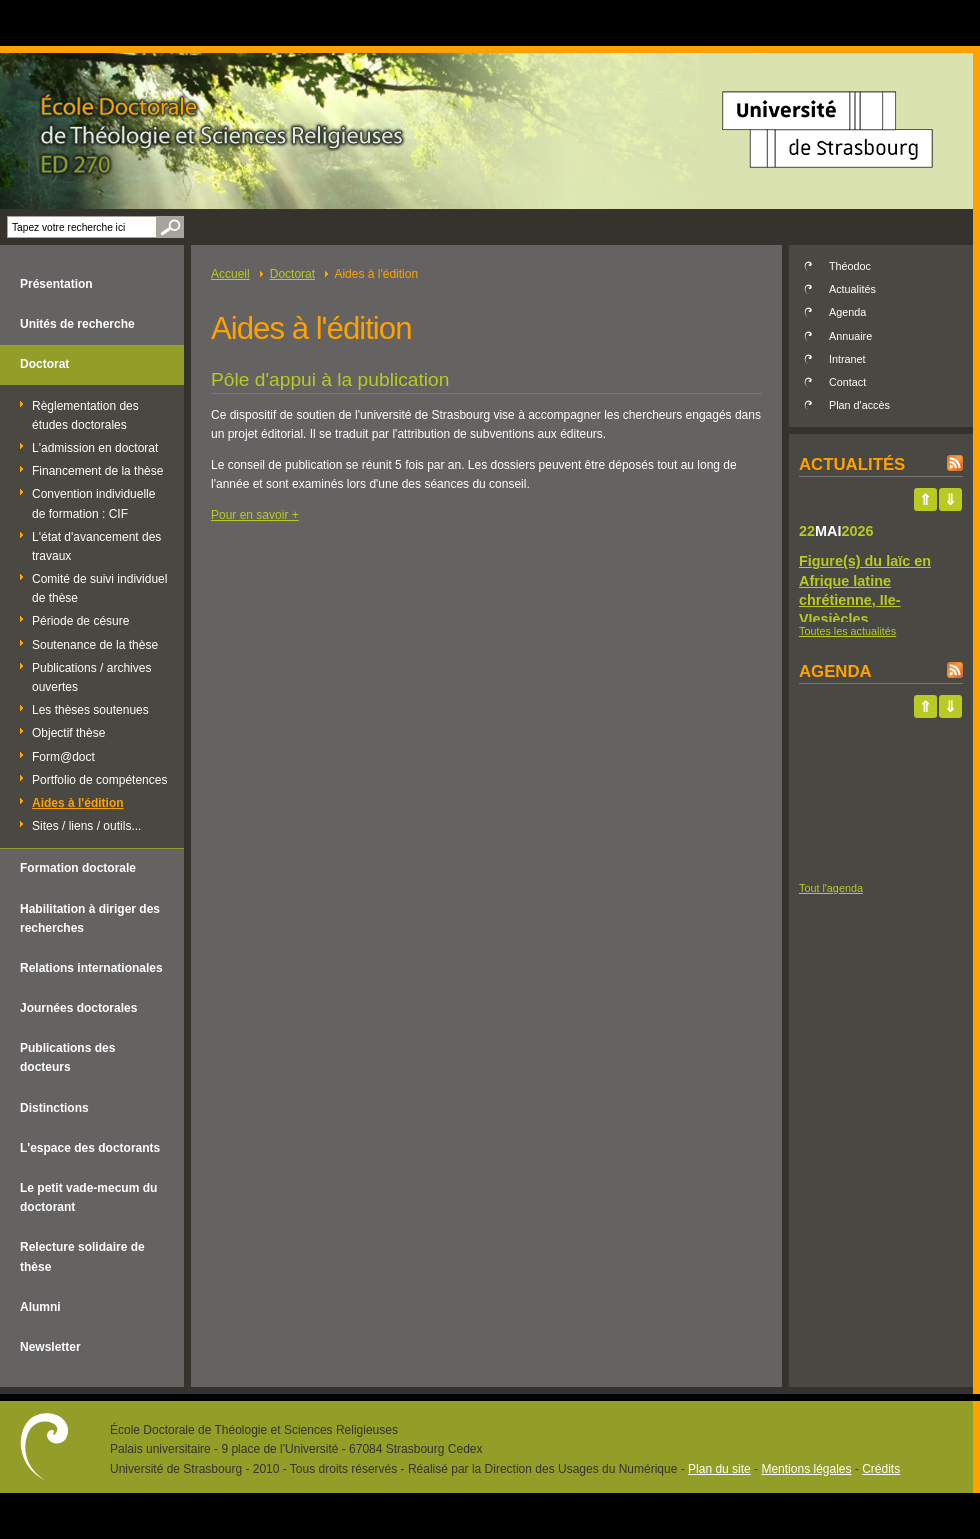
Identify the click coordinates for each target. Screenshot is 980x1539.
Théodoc (850, 266)
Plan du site (719, 1469)
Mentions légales (806, 1469)
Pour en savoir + (255, 515)
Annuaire (850, 336)
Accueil (230, 274)
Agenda (847, 312)
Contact (847, 382)
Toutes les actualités (847, 631)
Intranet (847, 359)
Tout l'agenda (831, 888)
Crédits (881, 1469)
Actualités (852, 289)
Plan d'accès (859, 405)
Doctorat (292, 274)
